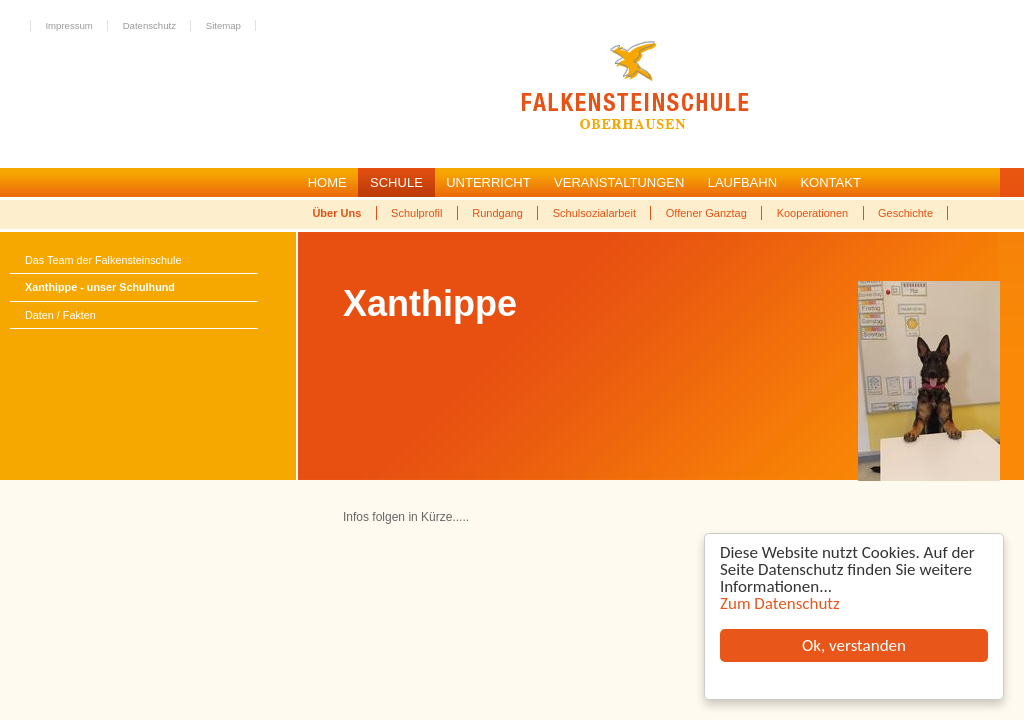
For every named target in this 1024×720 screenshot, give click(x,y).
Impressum (68, 25)
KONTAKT (830, 182)
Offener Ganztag (706, 213)
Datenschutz (149, 25)
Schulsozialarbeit (594, 213)
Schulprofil (416, 213)
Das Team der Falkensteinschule (103, 260)
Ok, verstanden (854, 645)
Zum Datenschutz (780, 603)
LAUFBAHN (742, 182)
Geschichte (905, 213)
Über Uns (336, 213)
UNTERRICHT (488, 182)
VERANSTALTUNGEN (619, 182)
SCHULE (396, 182)
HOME (327, 182)
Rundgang (497, 213)
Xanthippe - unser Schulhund (100, 287)
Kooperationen (813, 213)
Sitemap (223, 25)
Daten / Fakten (60, 315)
